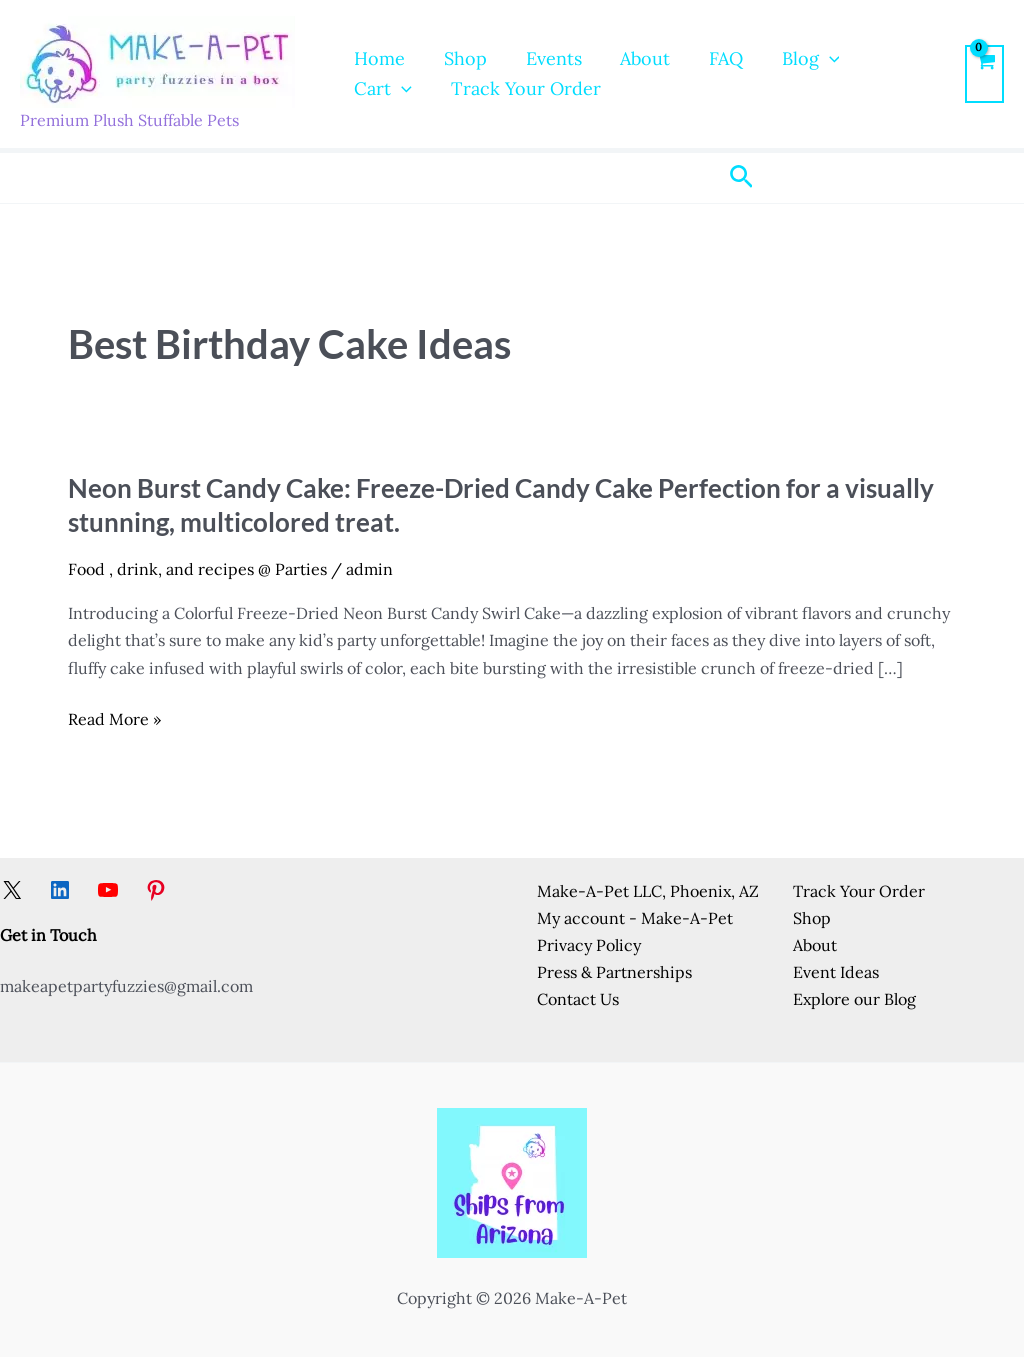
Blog (796, 59)
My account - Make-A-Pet (635, 918)
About (636, 58)
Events (547, 58)
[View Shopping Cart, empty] (984, 74)
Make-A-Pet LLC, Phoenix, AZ (648, 891)
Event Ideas (836, 972)
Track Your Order (428, 88)
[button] (814, 59)
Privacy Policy (589, 945)
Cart (890, 59)
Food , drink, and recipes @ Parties (197, 569)
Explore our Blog (854, 999)
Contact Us (578, 999)
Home (378, 58)
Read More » (114, 719)
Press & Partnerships (614, 972)
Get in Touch (48, 935)
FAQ (714, 58)
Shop (461, 58)
